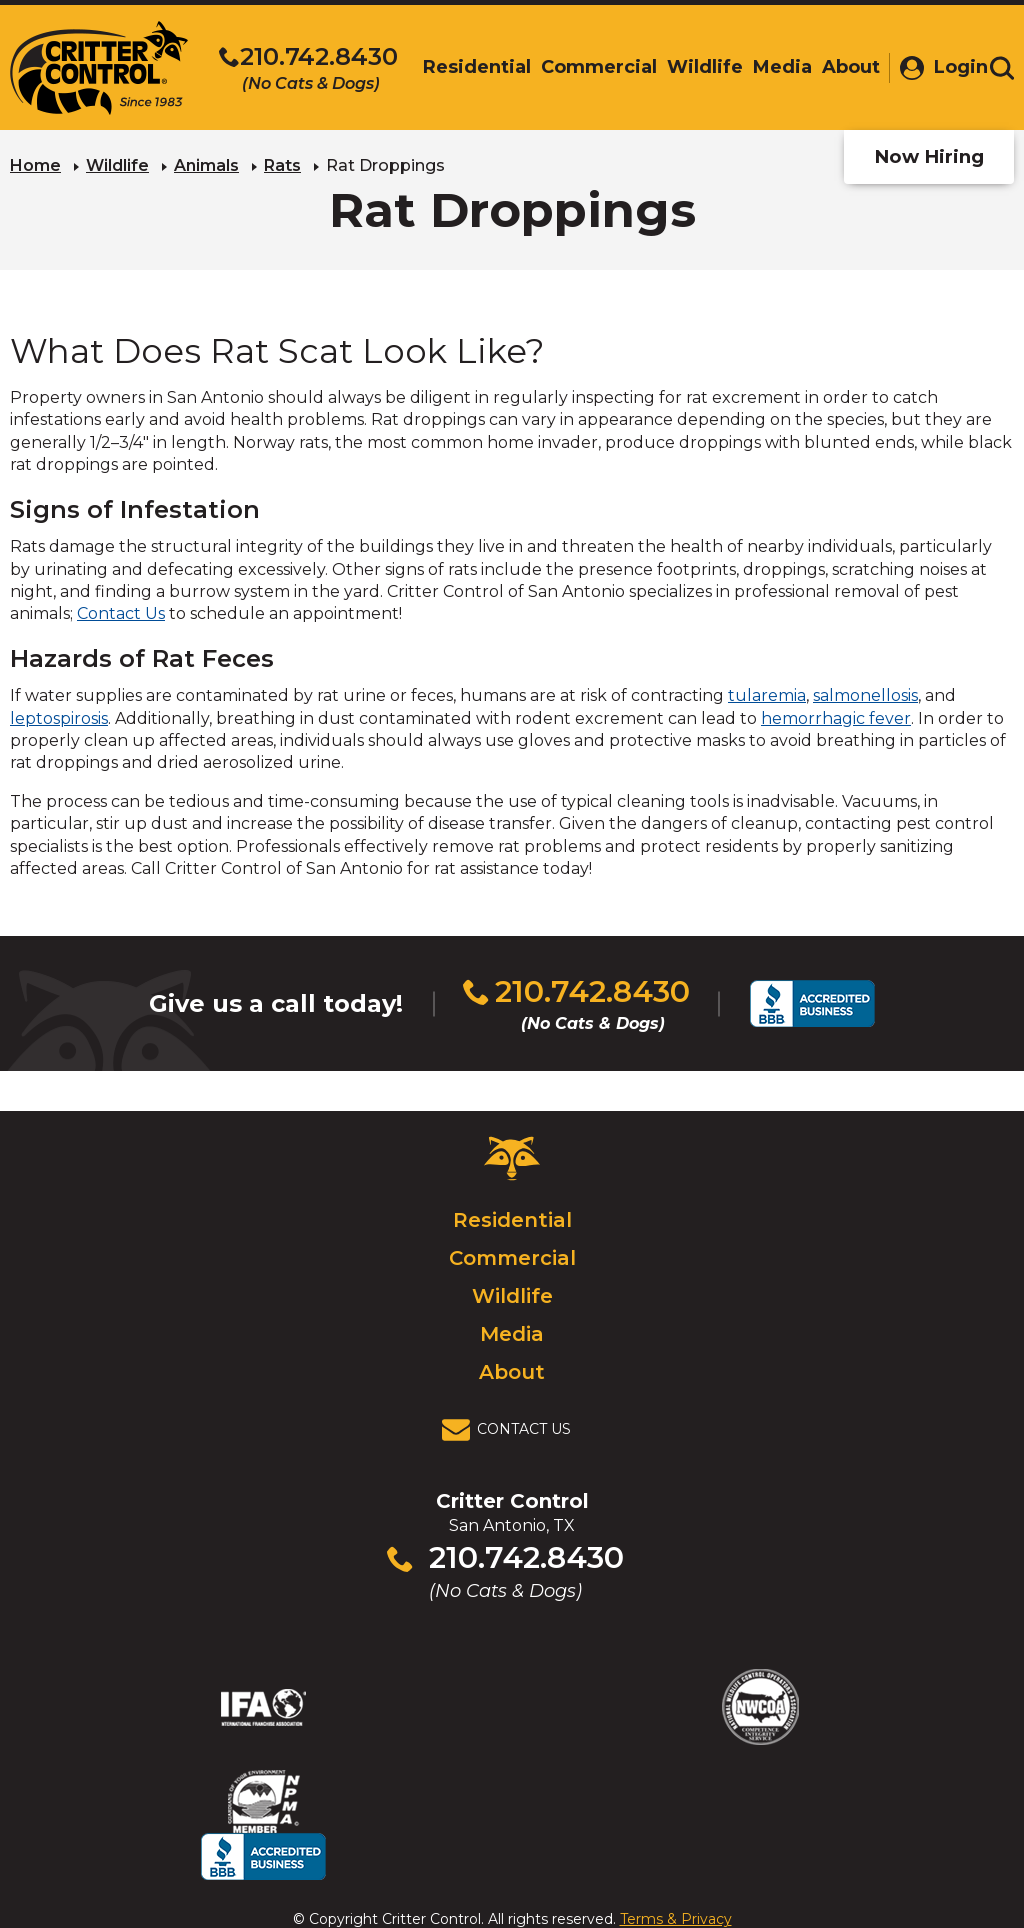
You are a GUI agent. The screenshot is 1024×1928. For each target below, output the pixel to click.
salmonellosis (865, 695)
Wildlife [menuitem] (697, 67)
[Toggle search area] (1002, 68)
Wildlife (117, 165)
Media (512, 1334)
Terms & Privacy (676, 1872)
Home (35, 165)
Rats (282, 165)
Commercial (512, 1258)
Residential (512, 1220)
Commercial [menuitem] (591, 67)
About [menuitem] (843, 67)
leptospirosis (59, 718)
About (512, 1372)
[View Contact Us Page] (512, 1430)
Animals (206, 165)
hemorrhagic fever (836, 718)
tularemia (767, 695)
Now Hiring (929, 156)
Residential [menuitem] (469, 67)
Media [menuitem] (774, 67)
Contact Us (121, 613)
